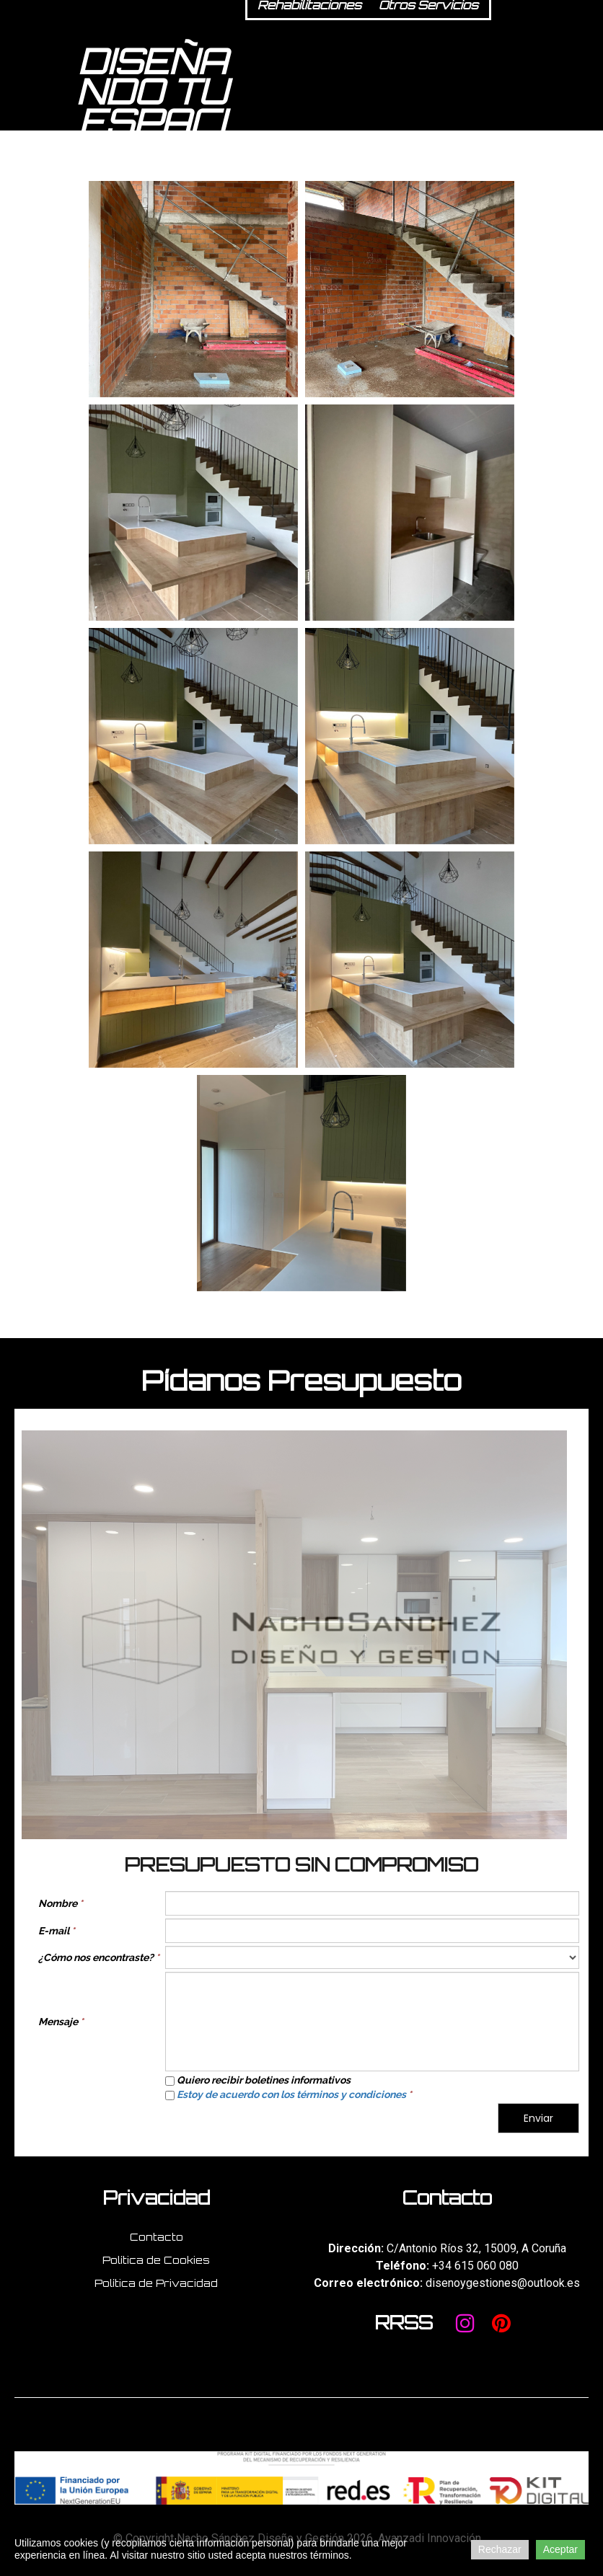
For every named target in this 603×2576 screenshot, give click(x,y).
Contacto (156, 2237)
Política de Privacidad (156, 2283)
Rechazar (499, 2549)
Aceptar (560, 2549)
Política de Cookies (156, 2260)
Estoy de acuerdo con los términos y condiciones (291, 2094)
